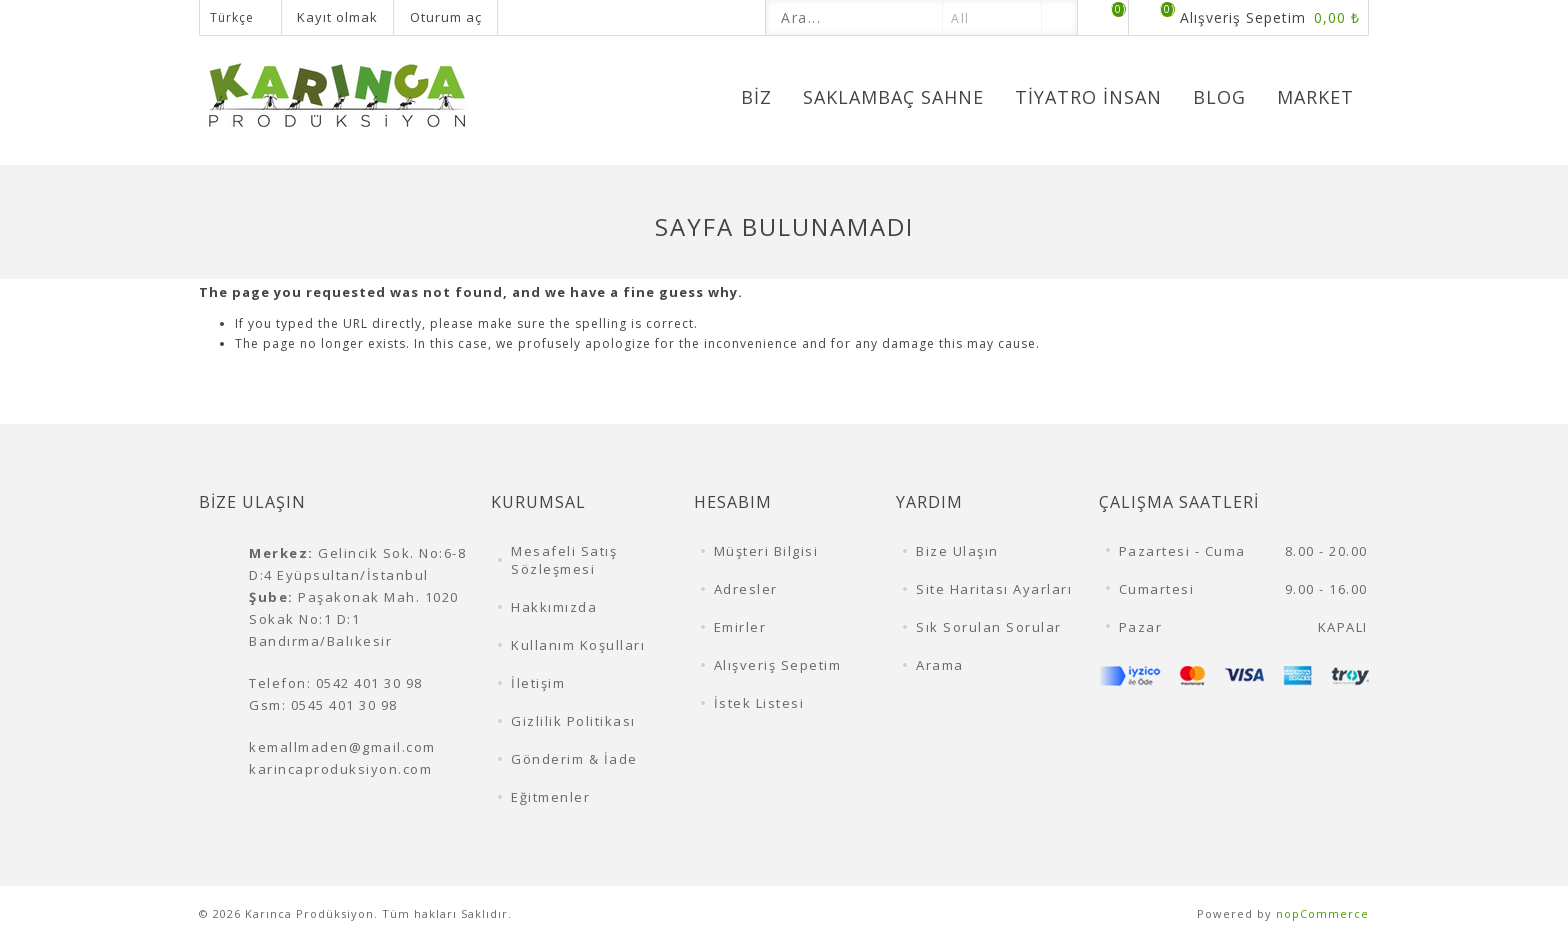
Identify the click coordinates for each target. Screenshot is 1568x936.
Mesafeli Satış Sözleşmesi (564, 560)
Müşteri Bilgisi (766, 551)
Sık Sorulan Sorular (989, 627)
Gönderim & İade (574, 759)
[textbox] (854, 17)
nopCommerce (1322, 913)
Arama (940, 665)
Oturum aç (446, 17)
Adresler (746, 589)
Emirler (740, 627)
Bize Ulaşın (957, 551)
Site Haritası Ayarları (994, 589)
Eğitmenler (550, 797)
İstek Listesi (759, 703)
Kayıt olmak (337, 17)
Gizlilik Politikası (573, 721)
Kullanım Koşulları (578, 645)
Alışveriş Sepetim (778, 665)
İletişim (538, 683)
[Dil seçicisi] (240, 17)
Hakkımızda (554, 607)
